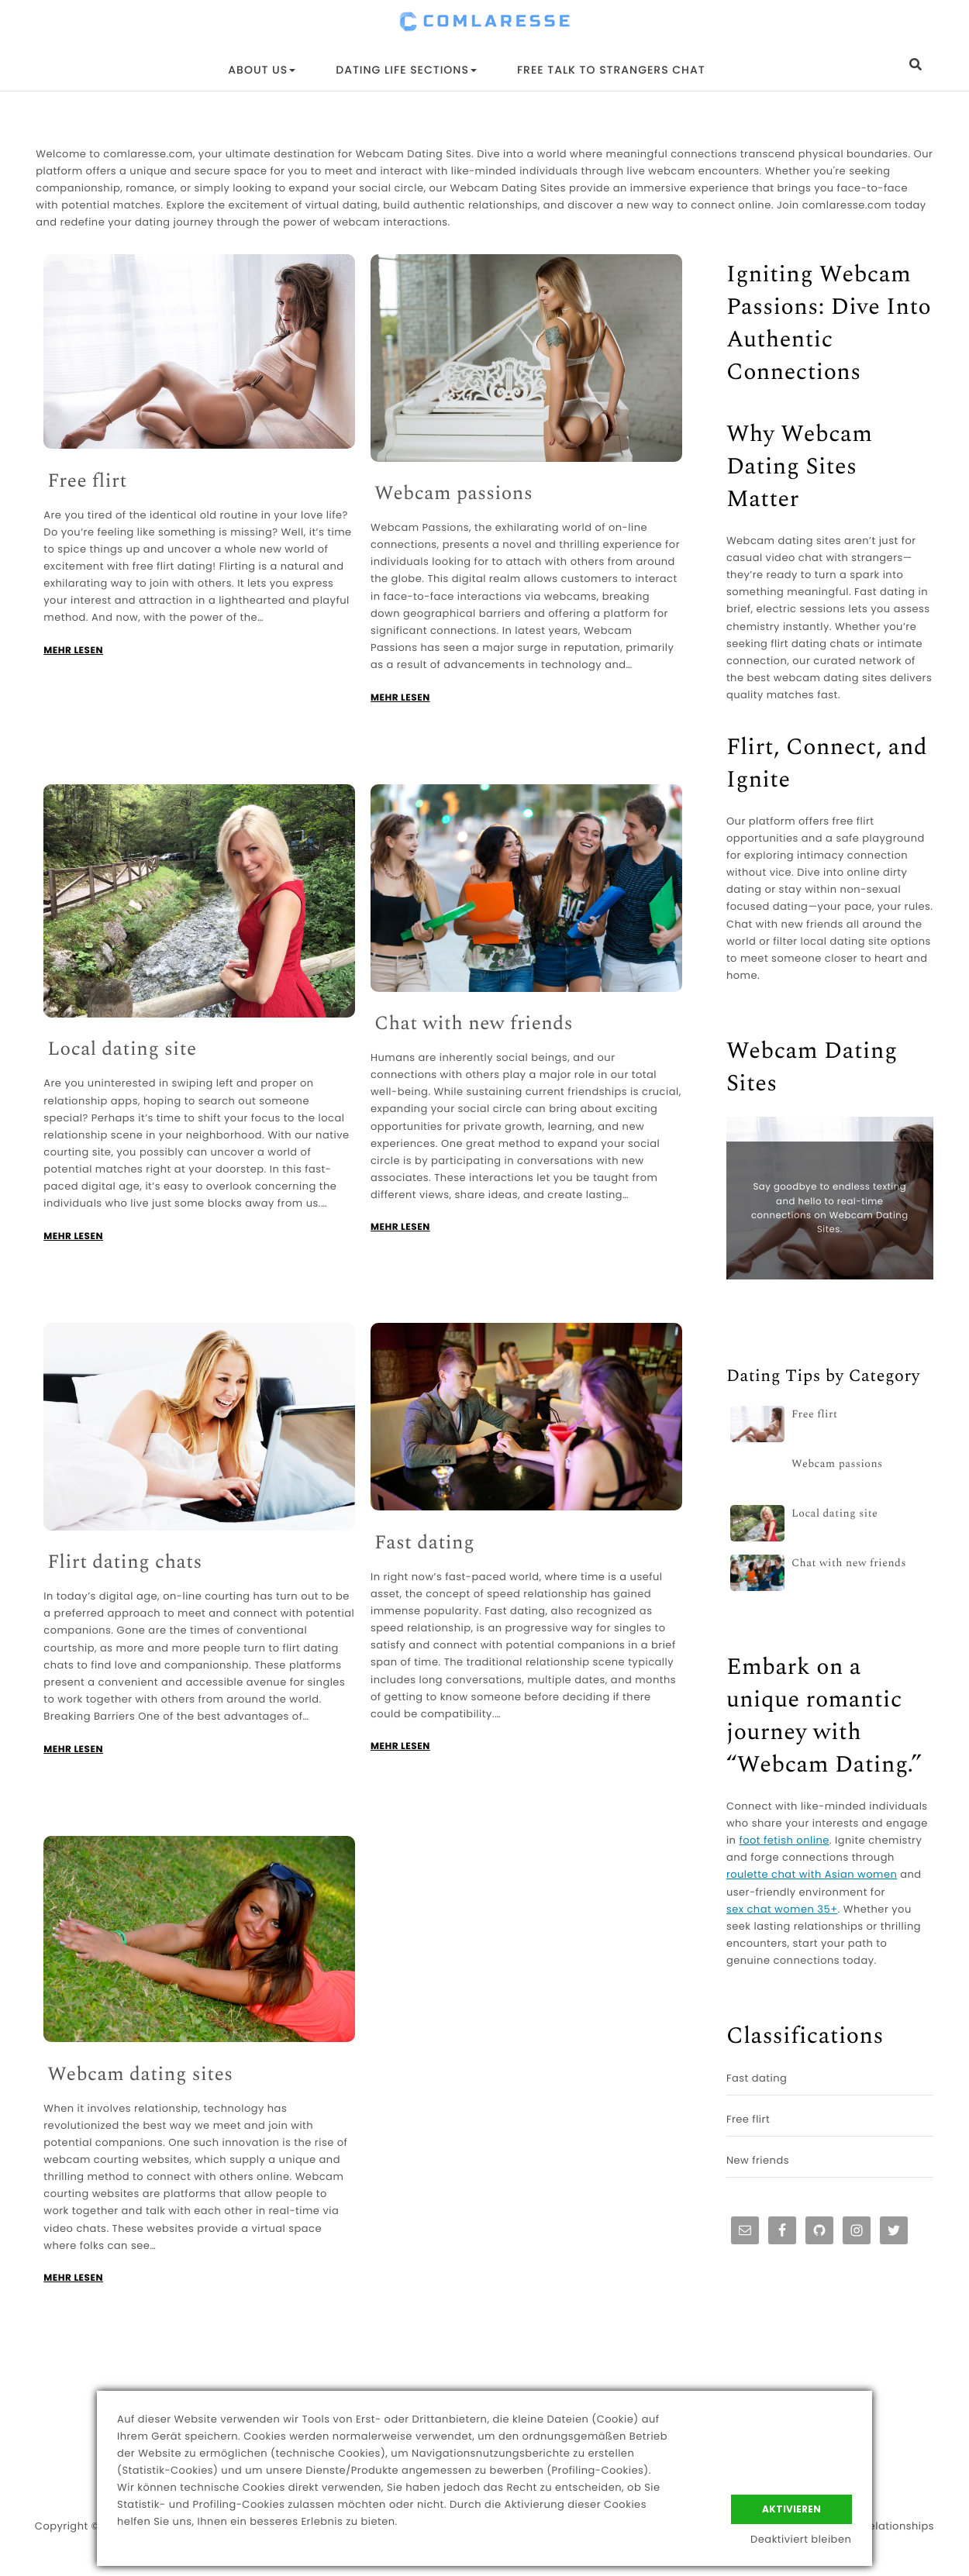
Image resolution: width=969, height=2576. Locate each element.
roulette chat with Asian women (811, 1874)
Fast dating (424, 1543)
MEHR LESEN (73, 650)
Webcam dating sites (140, 2075)
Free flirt (86, 481)
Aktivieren (791, 2506)
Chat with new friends (473, 1024)
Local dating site (121, 1049)
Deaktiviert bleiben (801, 2539)
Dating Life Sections (406, 69)
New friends (757, 2160)
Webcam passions (453, 494)
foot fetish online (784, 1840)
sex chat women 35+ (782, 1909)
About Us (261, 69)
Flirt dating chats (124, 1562)
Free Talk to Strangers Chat (611, 69)
